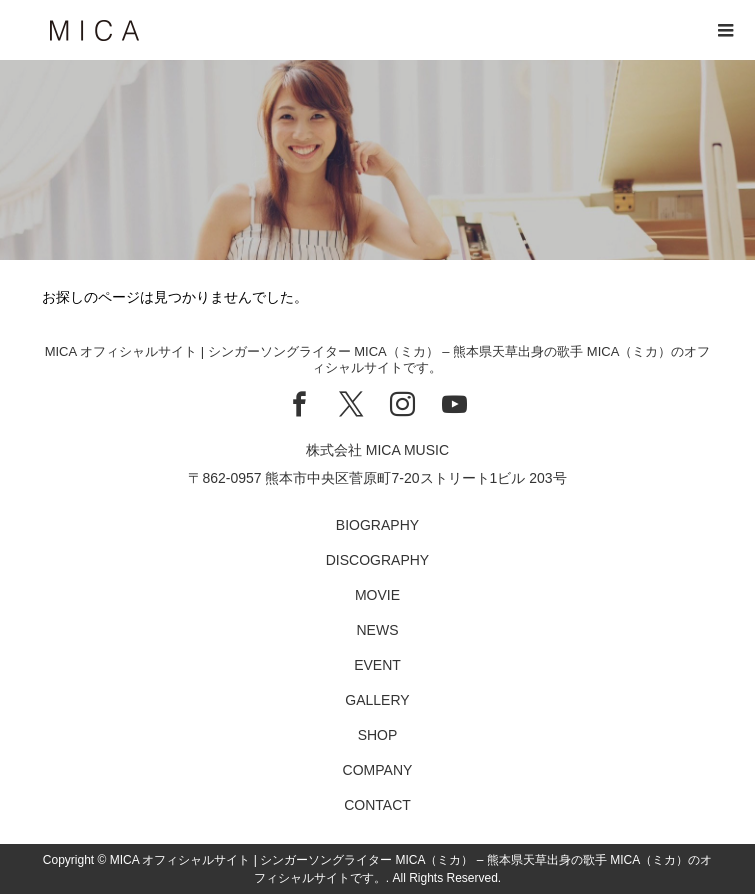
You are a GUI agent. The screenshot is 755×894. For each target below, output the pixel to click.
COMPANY (378, 770)
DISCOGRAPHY (377, 560)
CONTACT (377, 805)
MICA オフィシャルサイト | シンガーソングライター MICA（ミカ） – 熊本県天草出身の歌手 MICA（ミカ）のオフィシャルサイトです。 (378, 359)
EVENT (377, 665)
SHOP (378, 735)
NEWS (377, 630)
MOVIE (377, 595)
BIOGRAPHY (377, 525)
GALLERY (377, 700)
